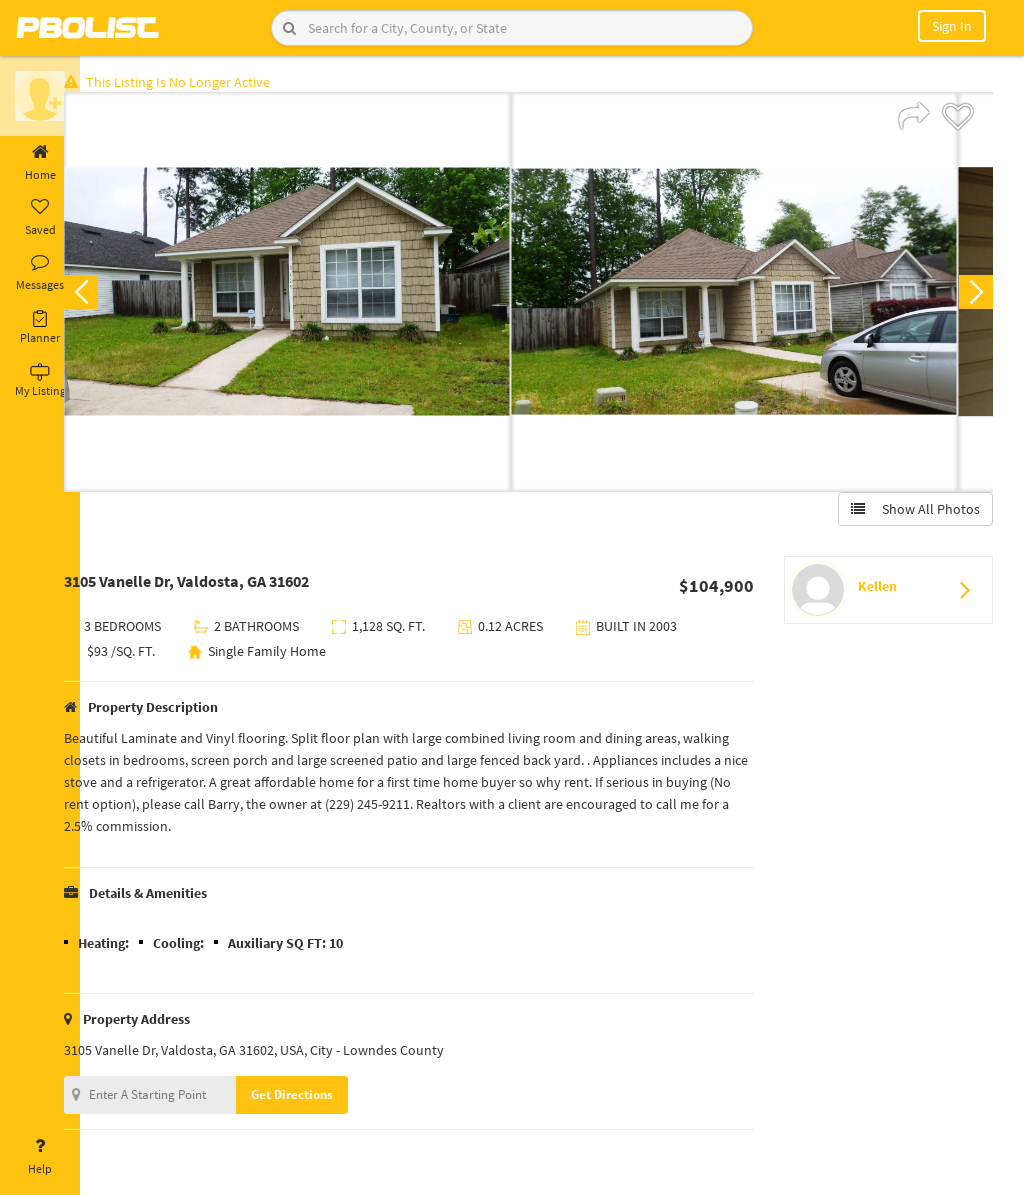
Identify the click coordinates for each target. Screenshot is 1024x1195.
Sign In (952, 26)
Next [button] (972, 296)
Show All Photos (911, 513)
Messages (40, 273)
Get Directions (323, 1098)
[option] (318, 296)
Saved (40, 218)
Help (40, 1157)
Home (40, 163)
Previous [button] (112, 296)
